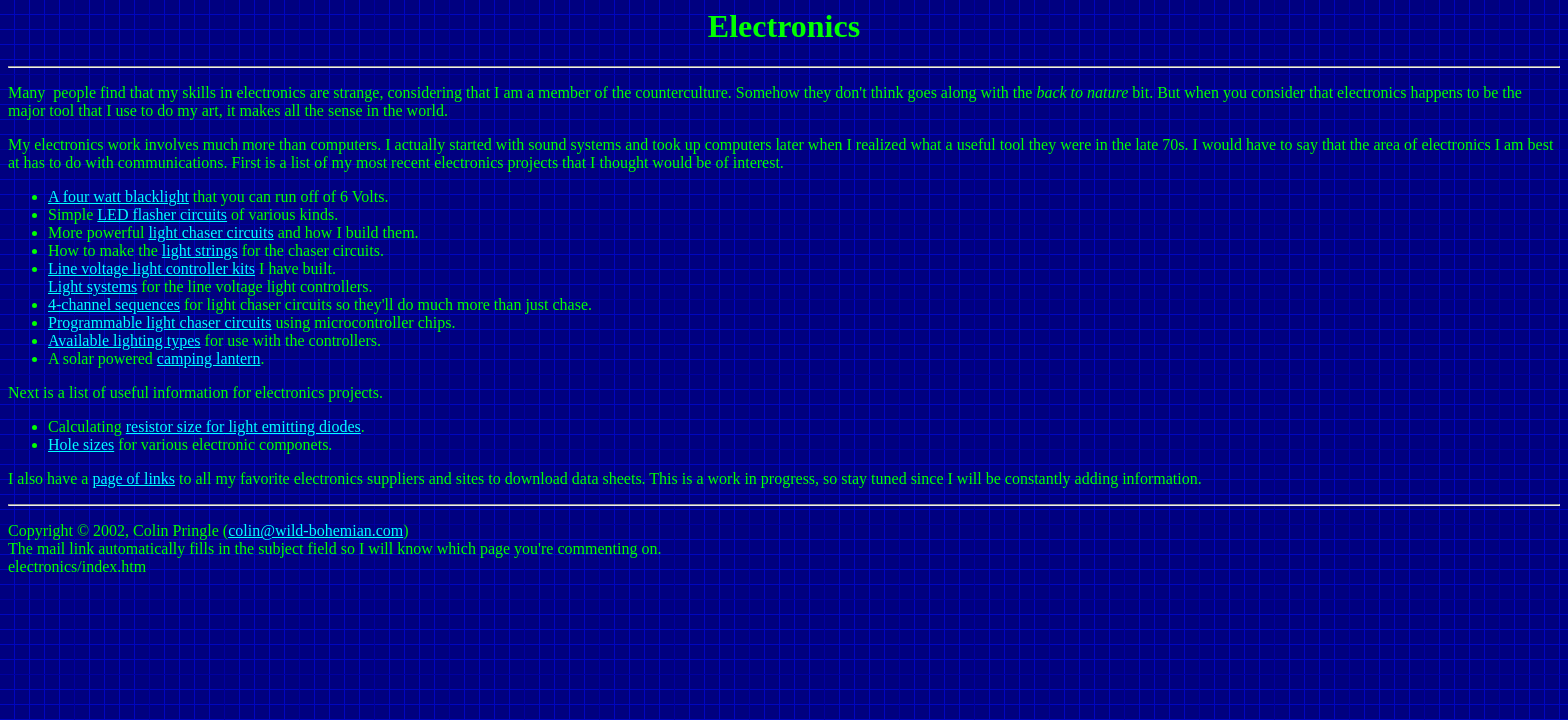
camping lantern (209, 358)
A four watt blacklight (118, 196)
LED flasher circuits (162, 214)
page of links (133, 478)
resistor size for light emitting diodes (243, 426)
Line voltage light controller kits (151, 268)
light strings (200, 250)
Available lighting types (124, 340)
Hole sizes (81, 444)
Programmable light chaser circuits (159, 322)
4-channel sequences (114, 304)
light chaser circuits (210, 232)
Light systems (92, 286)
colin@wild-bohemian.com (315, 530)
